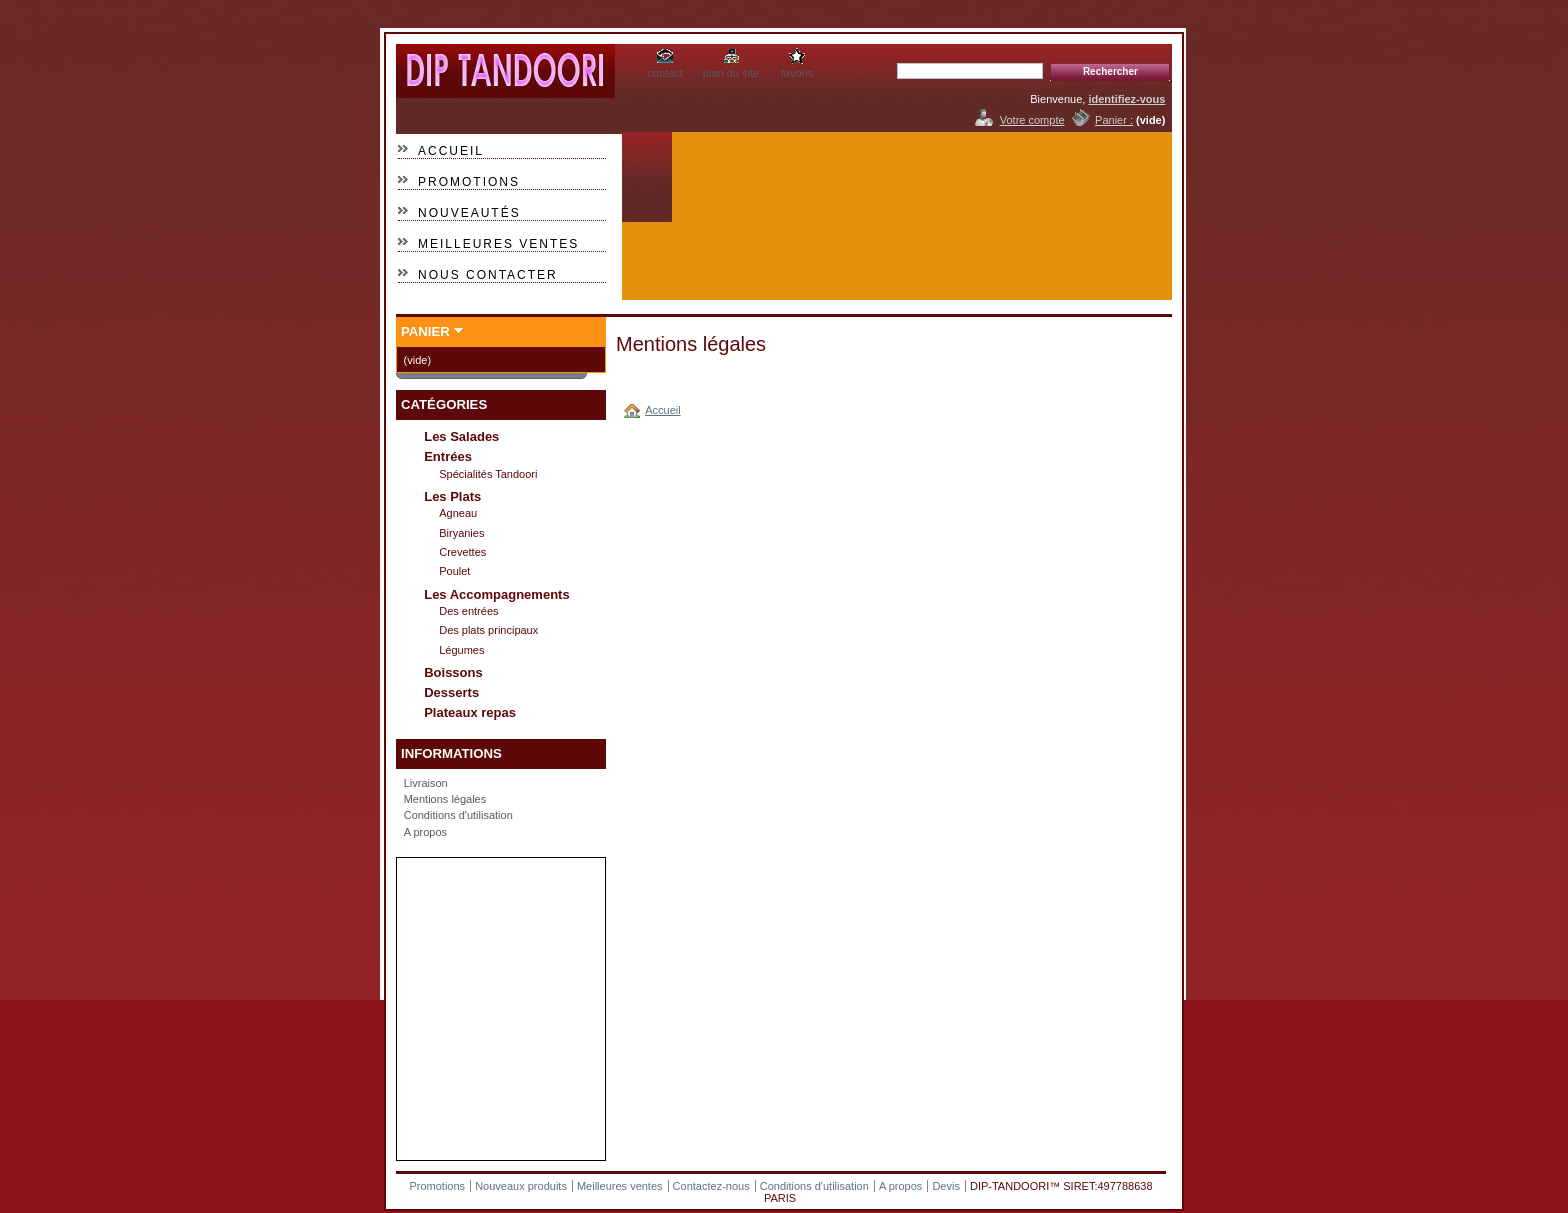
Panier (425, 331)
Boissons (453, 672)
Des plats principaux (488, 630)
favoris (797, 73)
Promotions (469, 182)
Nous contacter (488, 275)
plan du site (731, 73)
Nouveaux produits (521, 1186)
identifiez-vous (1126, 99)
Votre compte (1032, 120)
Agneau (458, 513)
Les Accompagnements (496, 594)
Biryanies (461, 533)
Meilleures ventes (498, 244)
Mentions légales (445, 799)
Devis (946, 1186)
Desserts (451, 692)
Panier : (1114, 120)
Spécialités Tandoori (488, 474)
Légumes (461, 650)
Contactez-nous (711, 1186)
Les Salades (461, 436)
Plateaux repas (470, 712)
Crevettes (462, 552)
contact (664, 73)
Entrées (448, 456)
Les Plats (452, 496)
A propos (425, 832)
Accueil (451, 151)
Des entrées (468, 611)
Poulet (454, 571)
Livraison (426, 783)
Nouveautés (469, 213)
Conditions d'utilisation (458, 815)
